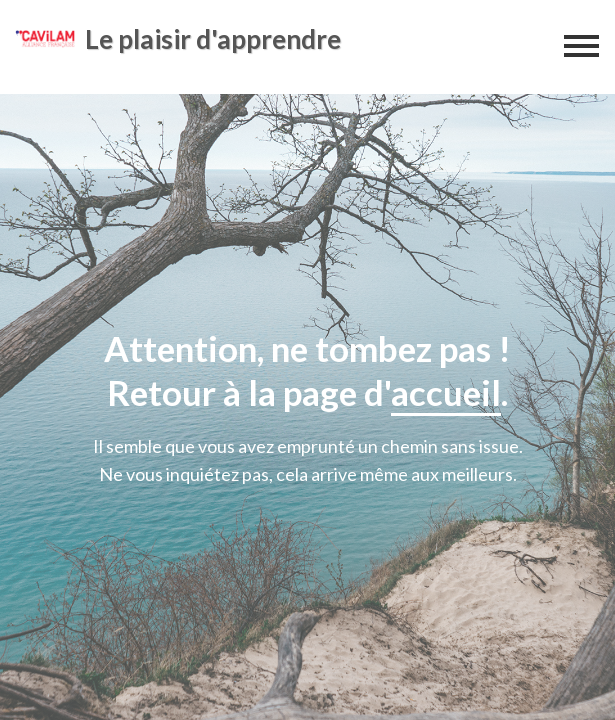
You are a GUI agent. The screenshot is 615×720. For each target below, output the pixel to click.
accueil (446, 392)
